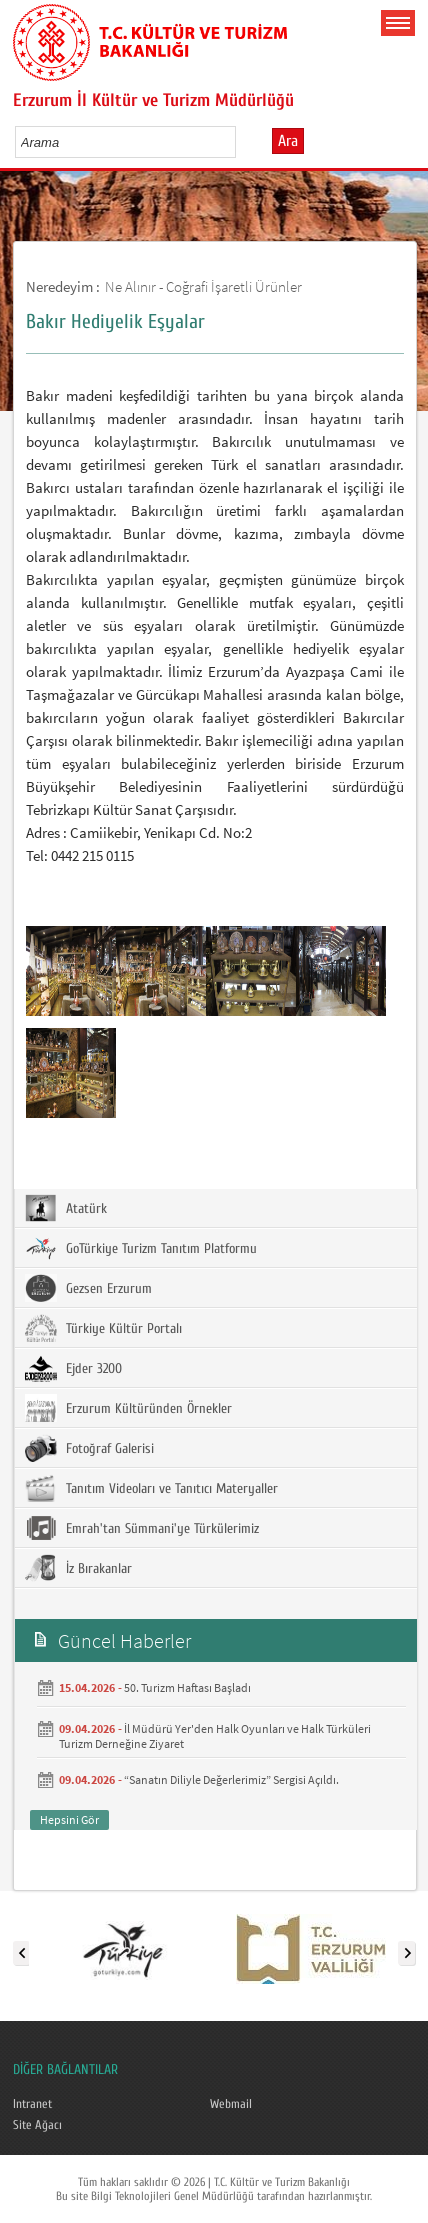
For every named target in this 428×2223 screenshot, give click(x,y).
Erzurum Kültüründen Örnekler (128, 1408)
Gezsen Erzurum (88, 1288)
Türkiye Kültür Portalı (103, 1328)
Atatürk (66, 1208)
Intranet (32, 2104)
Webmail (231, 2104)
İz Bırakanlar (78, 1568)
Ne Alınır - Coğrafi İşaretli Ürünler (203, 286)
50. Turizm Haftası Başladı (187, 1687)
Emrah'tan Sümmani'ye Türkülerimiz (142, 1528)
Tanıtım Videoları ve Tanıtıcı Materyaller (151, 1488)
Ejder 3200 (73, 1368)
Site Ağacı (37, 2125)
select (241, 142)
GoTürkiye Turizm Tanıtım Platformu (141, 1248)
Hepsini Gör (69, 1819)
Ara (288, 141)
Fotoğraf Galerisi (89, 1448)
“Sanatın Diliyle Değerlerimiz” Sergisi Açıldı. (231, 1779)
